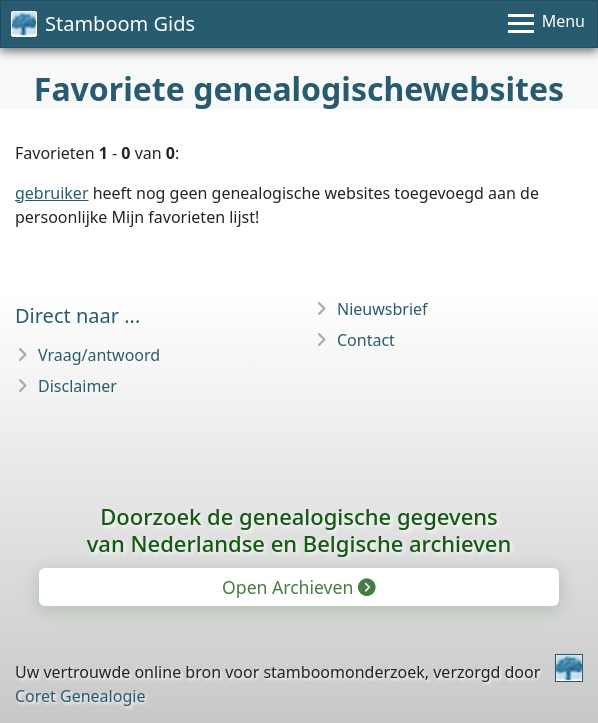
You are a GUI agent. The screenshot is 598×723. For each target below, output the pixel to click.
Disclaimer (77, 386)
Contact (366, 340)
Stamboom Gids (103, 23)
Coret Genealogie (80, 696)
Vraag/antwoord (99, 355)
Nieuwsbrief (382, 309)
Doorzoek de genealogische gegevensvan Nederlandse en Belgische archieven (299, 529)
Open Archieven (297, 587)
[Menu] (546, 24)
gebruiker (52, 193)
